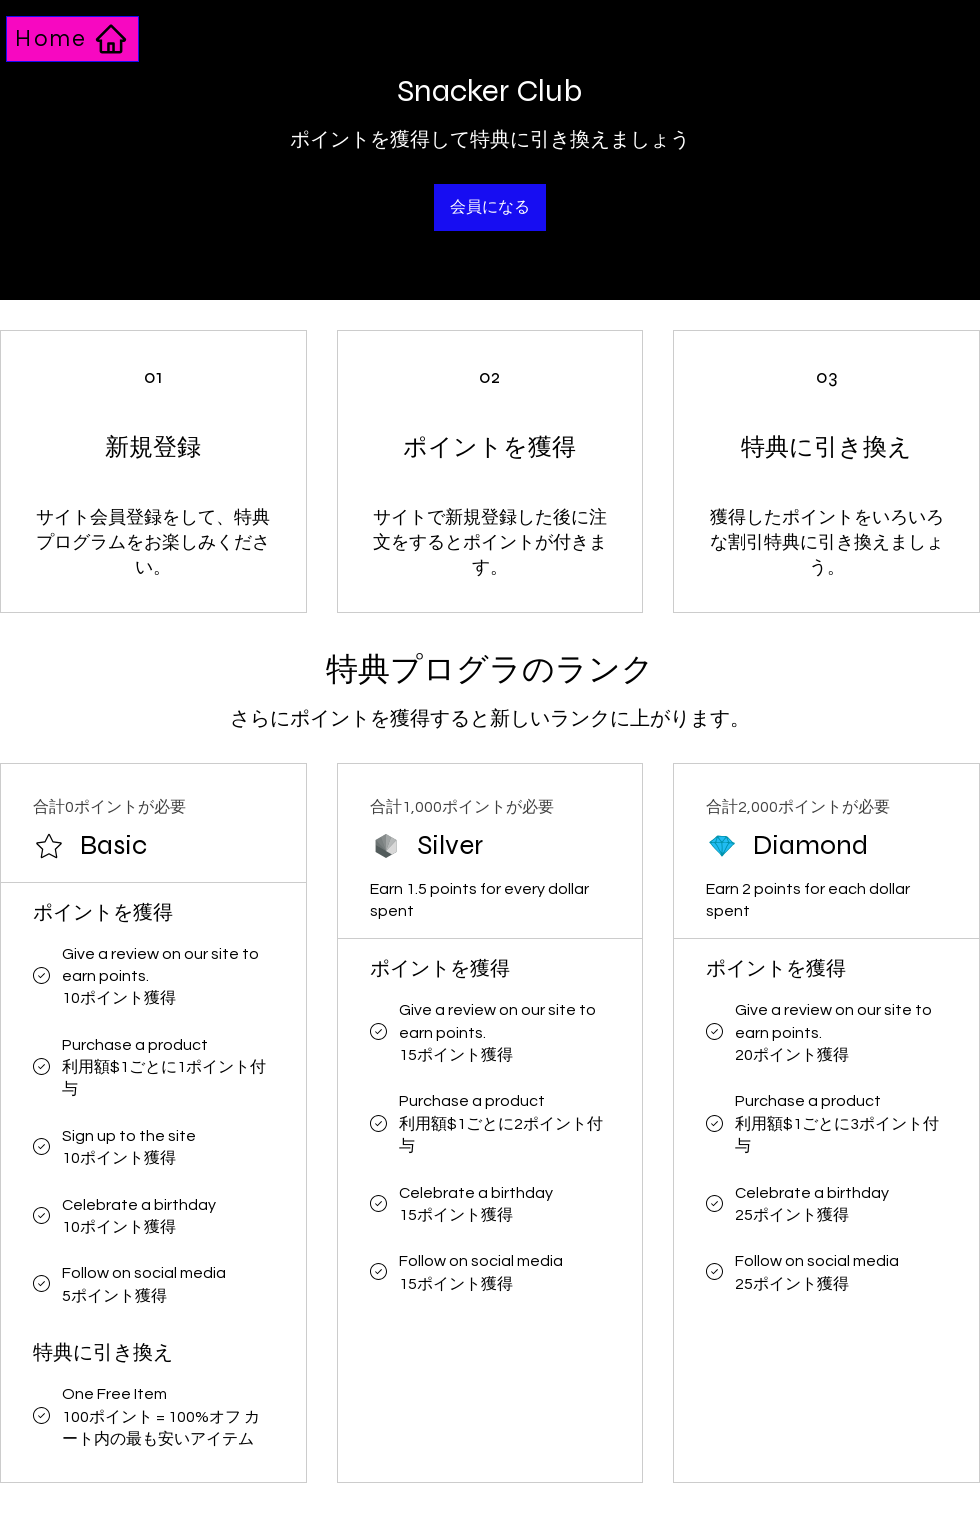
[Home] (72, 39)
